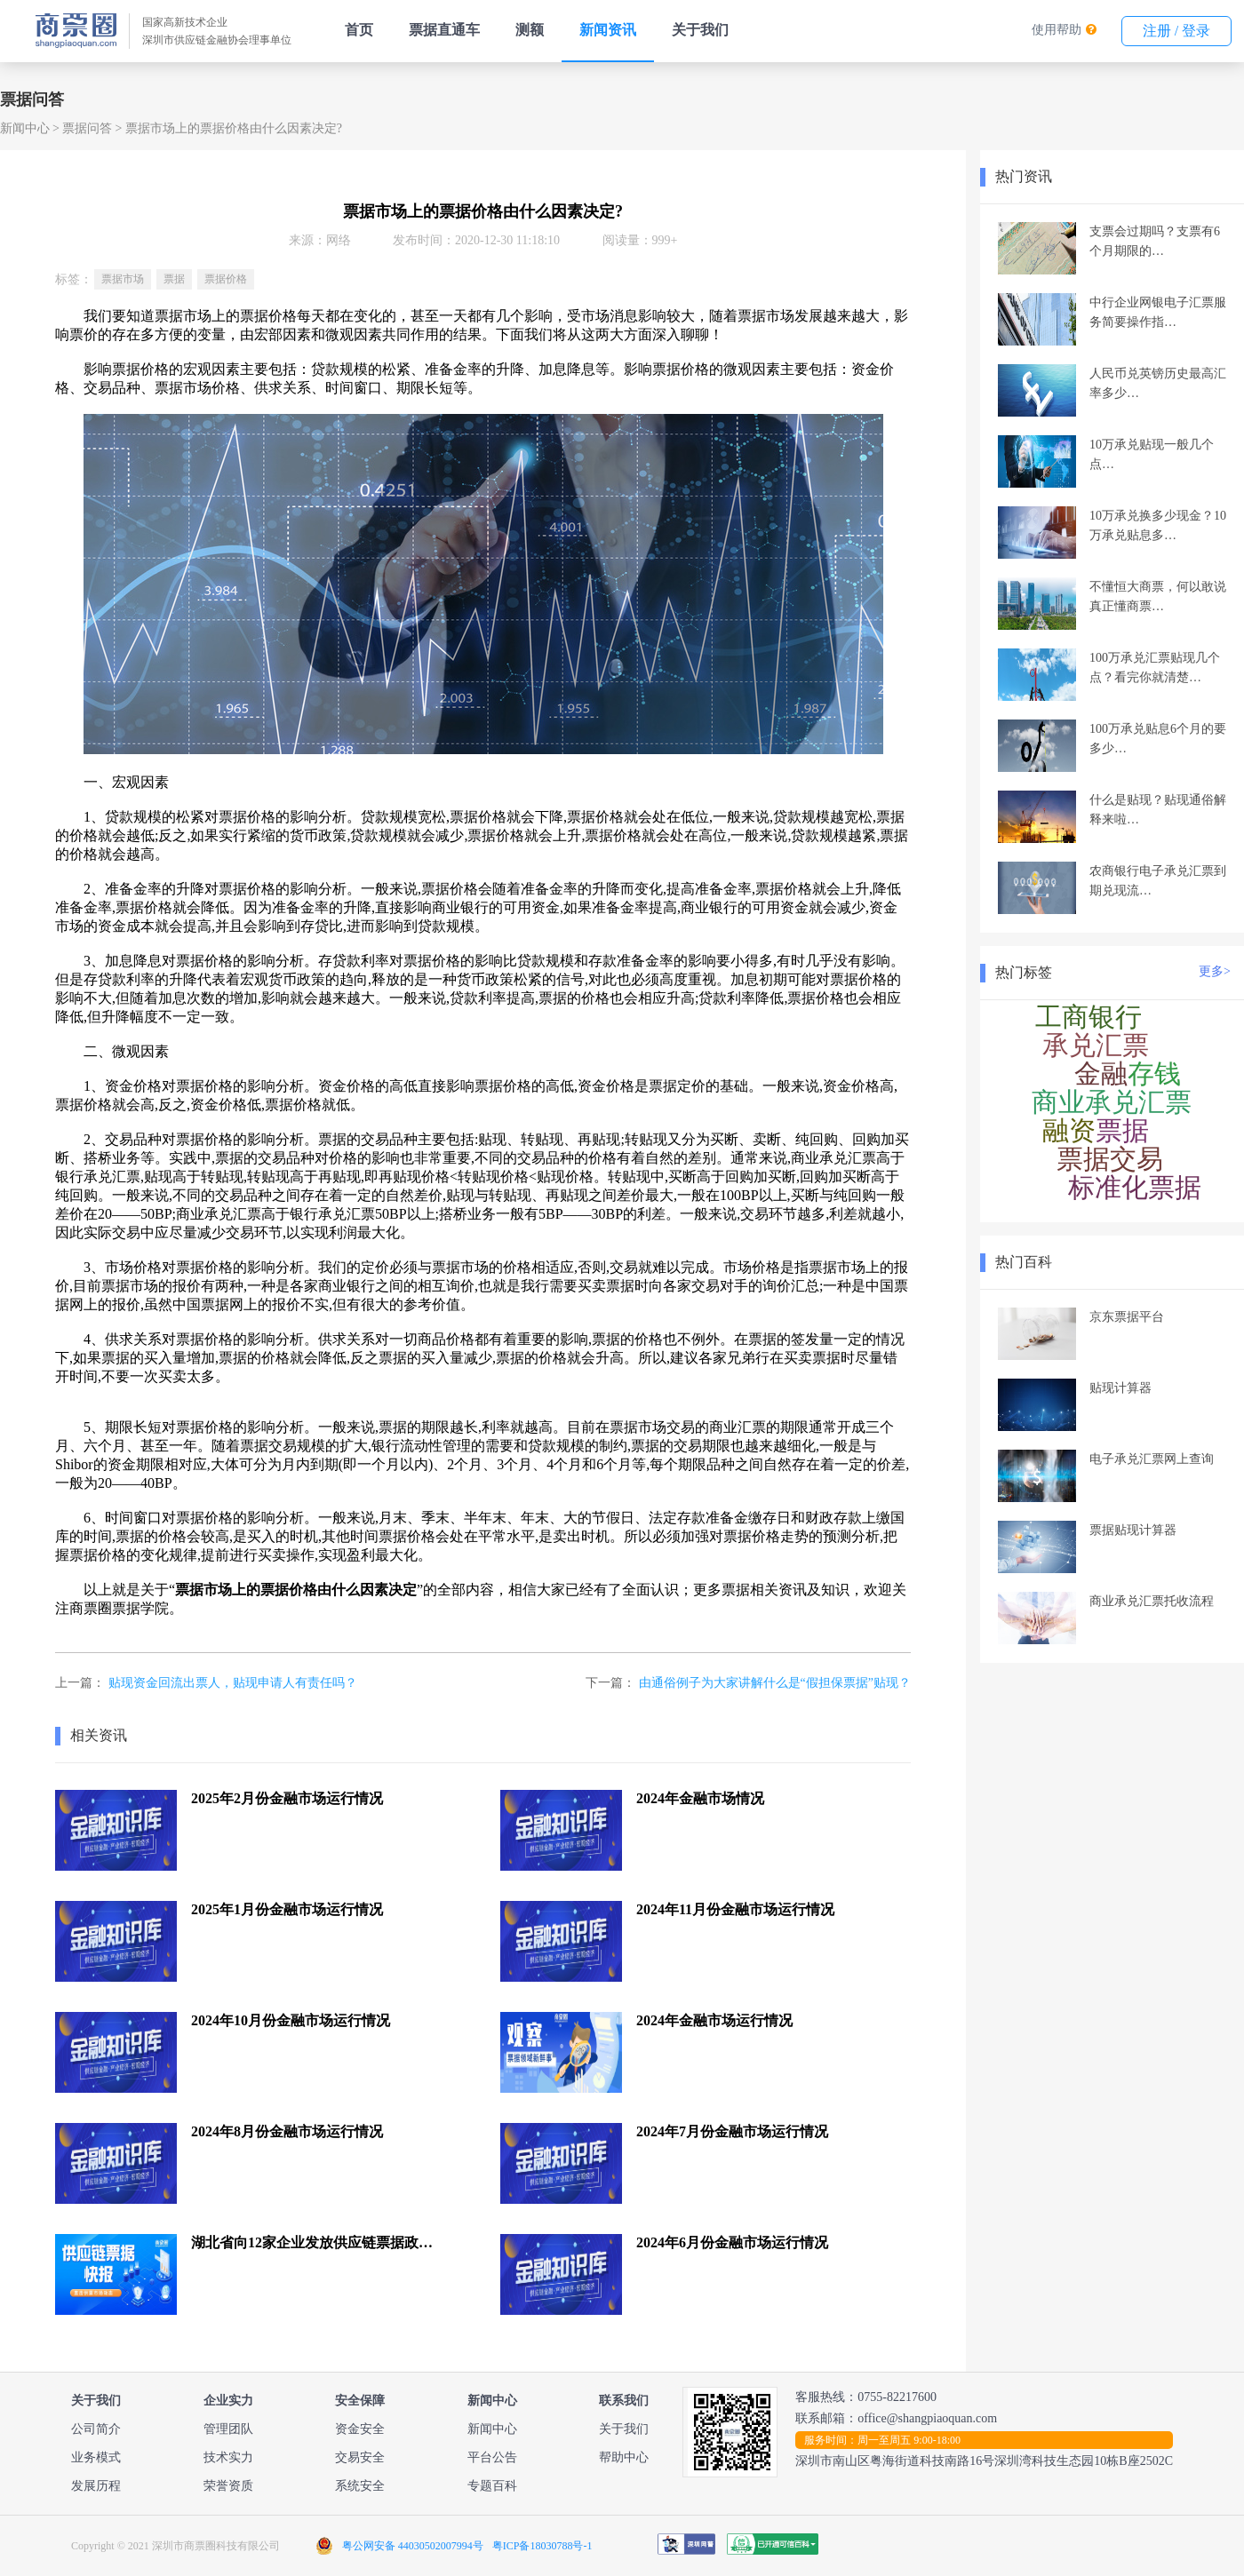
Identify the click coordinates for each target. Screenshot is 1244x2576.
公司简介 (96, 2429)
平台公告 (492, 2457)
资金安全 (360, 2429)
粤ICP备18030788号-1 (542, 2546)
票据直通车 (444, 29)
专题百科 (492, 2486)
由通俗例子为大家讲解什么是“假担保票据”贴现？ (775, 1683)
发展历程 (96, 2486)
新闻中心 (25, 128)
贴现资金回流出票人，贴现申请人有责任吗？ (232, 1683)
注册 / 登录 (1176, 30)
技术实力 (228, 2457)
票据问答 (87, 128)
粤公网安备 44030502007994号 (412, 2546)
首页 (359, 29)
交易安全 (360, 2457)
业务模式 (96, 2457)
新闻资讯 (607, 29)
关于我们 (700, 29)
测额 (529, 29)
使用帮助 (1056, 29)
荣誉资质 (228, 2486)
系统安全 (360, 2486)
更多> (1215, 971)
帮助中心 (624, 2457)
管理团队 (228, 2429)
